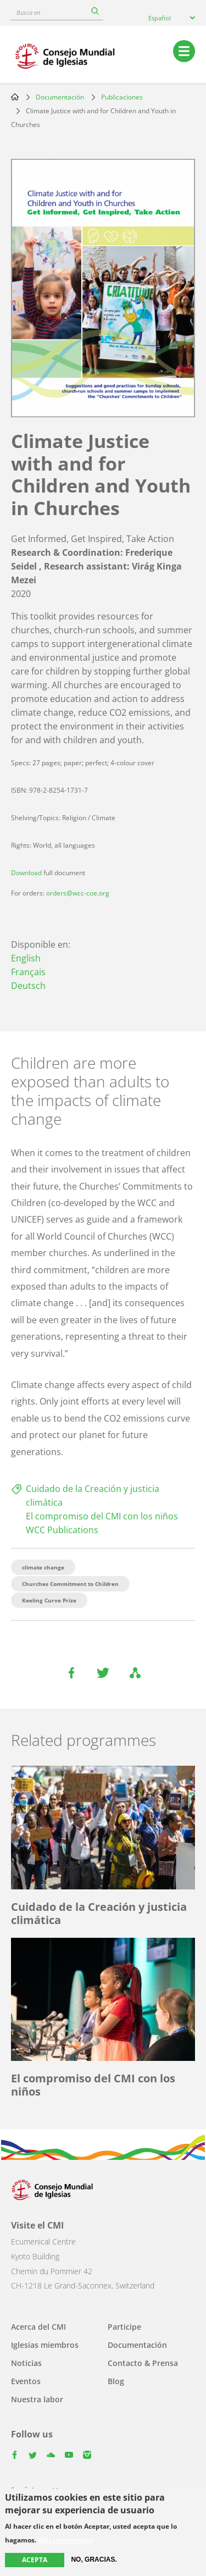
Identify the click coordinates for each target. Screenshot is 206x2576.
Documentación (60, 97)
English (26, 958)
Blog (116, 2381)
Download (26, 872)
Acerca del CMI (38, 2326)
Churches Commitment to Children (70, 1584)
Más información (65, 2540)
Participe (124, 2326)
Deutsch (28, 986)
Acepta (34, 2559)
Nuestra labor (37, 2399)
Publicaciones (122, 97)
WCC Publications (62, 1530)
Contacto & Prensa (143, 2363)
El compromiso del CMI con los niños (102, 1516)
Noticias (26, 2363)
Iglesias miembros (45, 2345)
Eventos (26, 2381)
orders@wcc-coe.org (77, 893)
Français (28, 972)
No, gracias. (93, 2559)
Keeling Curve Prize (49, 1600)
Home (15, 97)
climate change (43, 1567)
